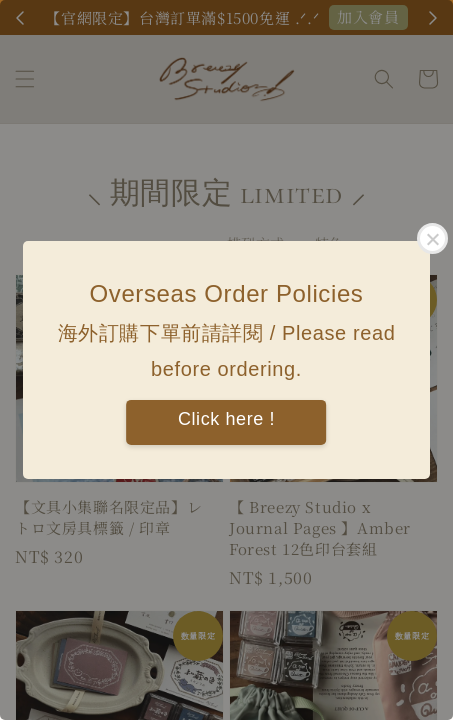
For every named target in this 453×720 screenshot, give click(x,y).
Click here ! (226, 419)
